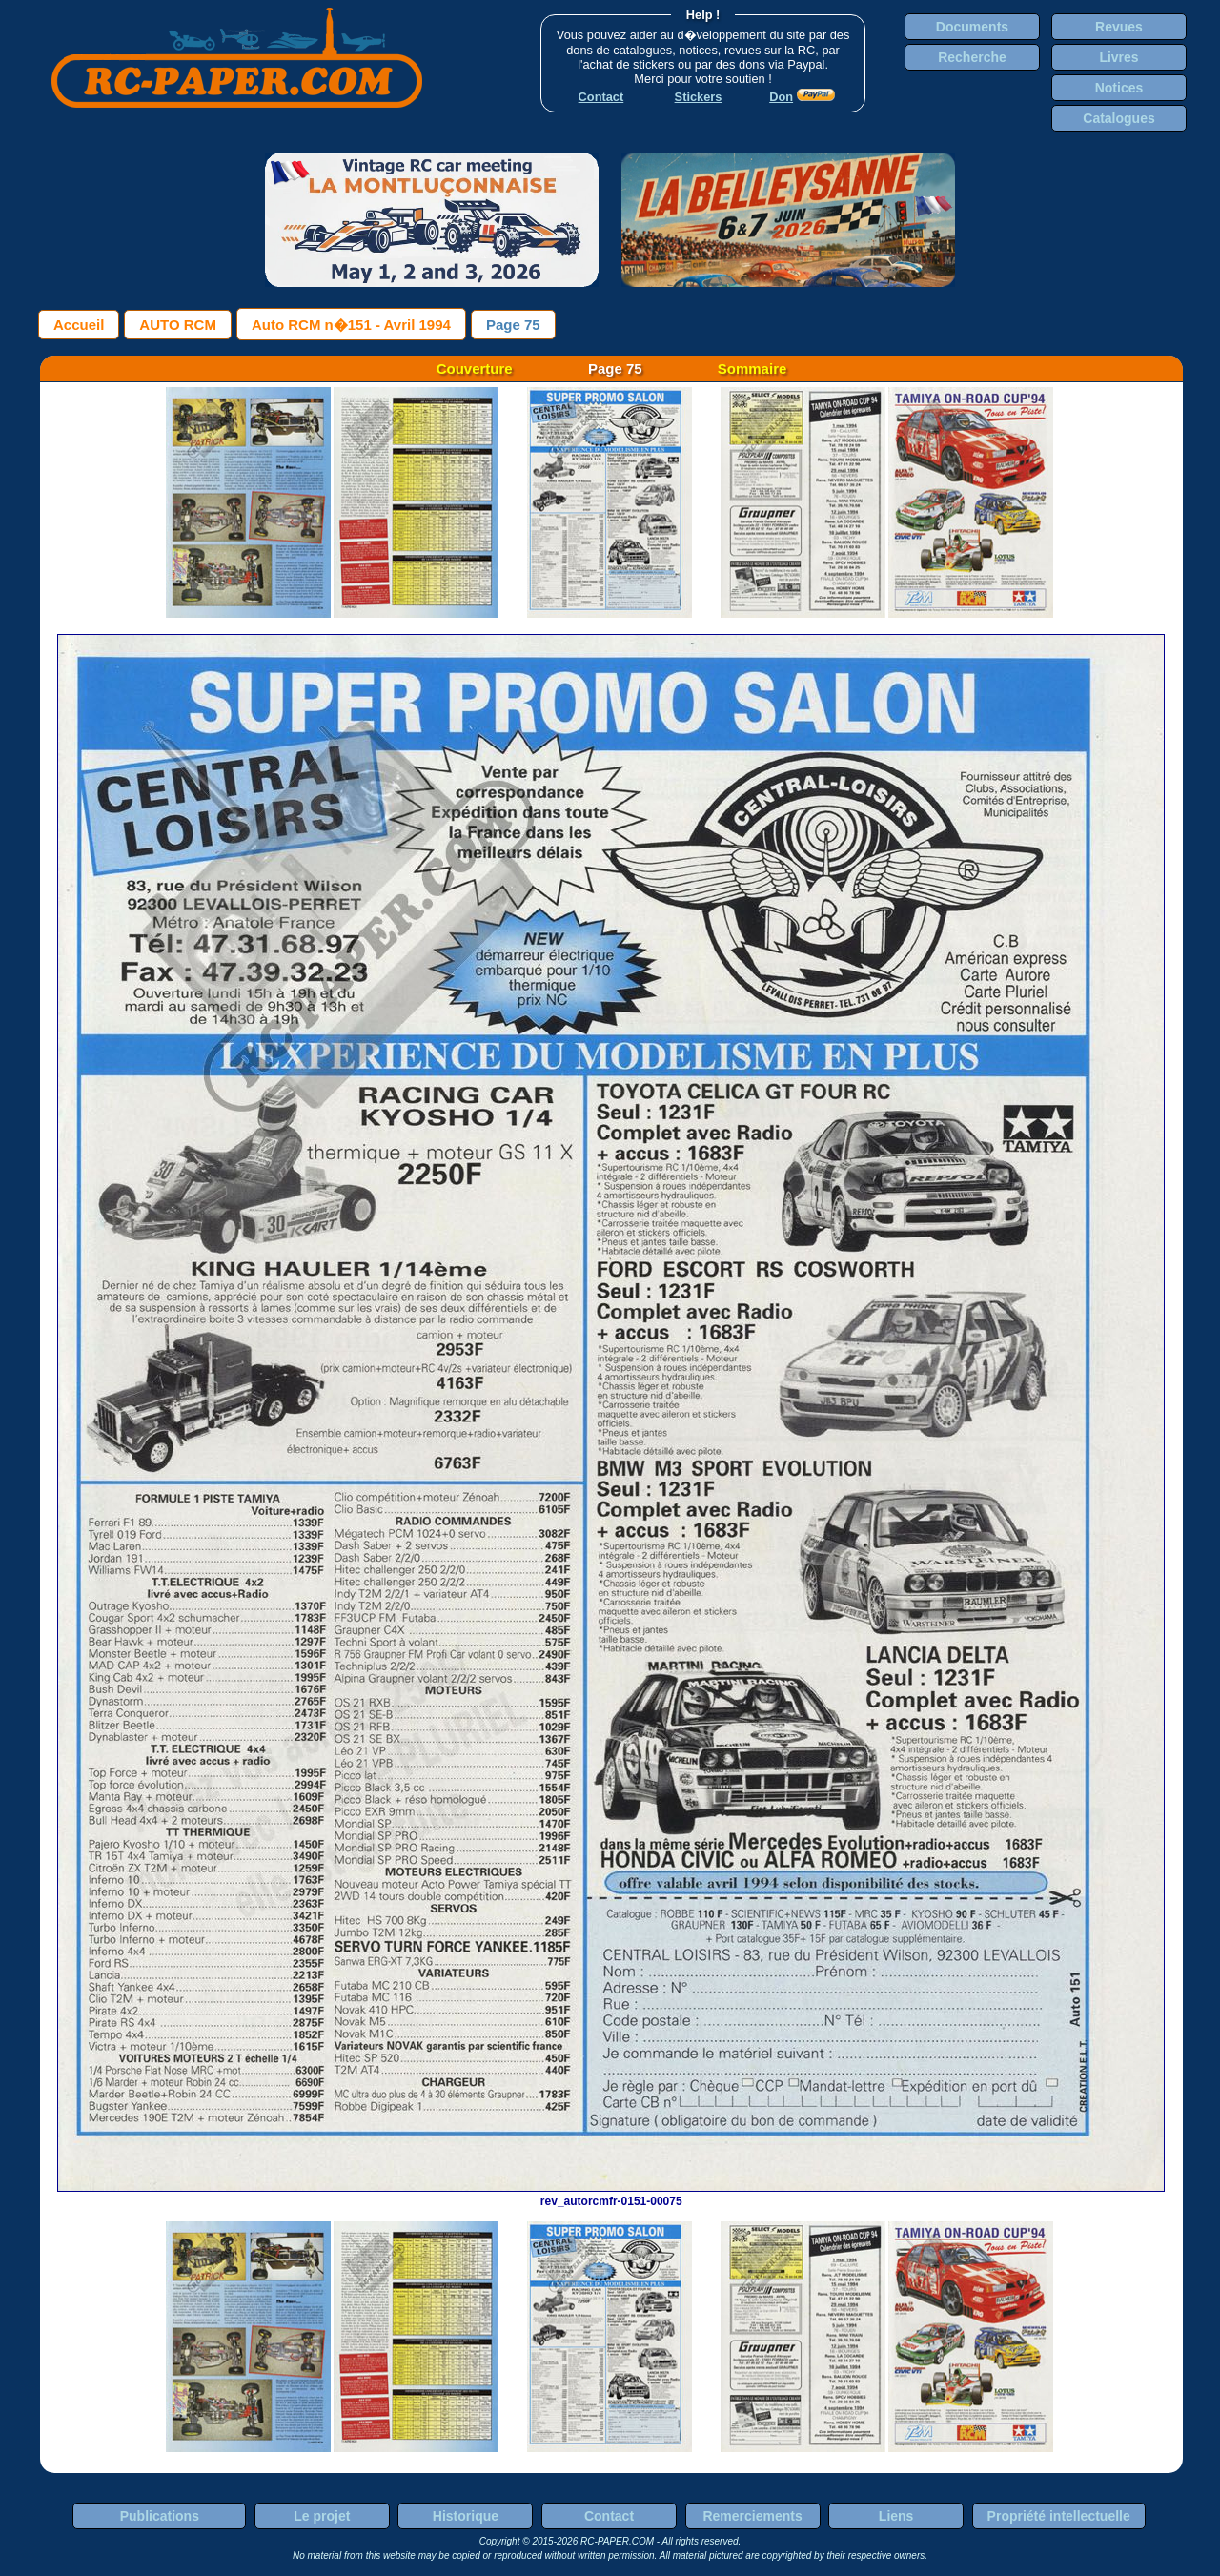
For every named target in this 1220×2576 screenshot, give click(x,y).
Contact (609, 2516)
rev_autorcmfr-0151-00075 (611, 2194)
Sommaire (752, 368)
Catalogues (1118, 118)
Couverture (475, 368)
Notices (1119, 87)
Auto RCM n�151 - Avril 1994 (351, 325)
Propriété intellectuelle (1058, 2516)
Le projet (322, 2516)
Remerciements (752, 2516)
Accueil (78, 325)
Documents (972, 26)
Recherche (972, 57)
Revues (1119, 26)
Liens (896, 2516)
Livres (1118, 57)
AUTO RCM (177, 325)
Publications (159, 2516)
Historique (465, 2516)
